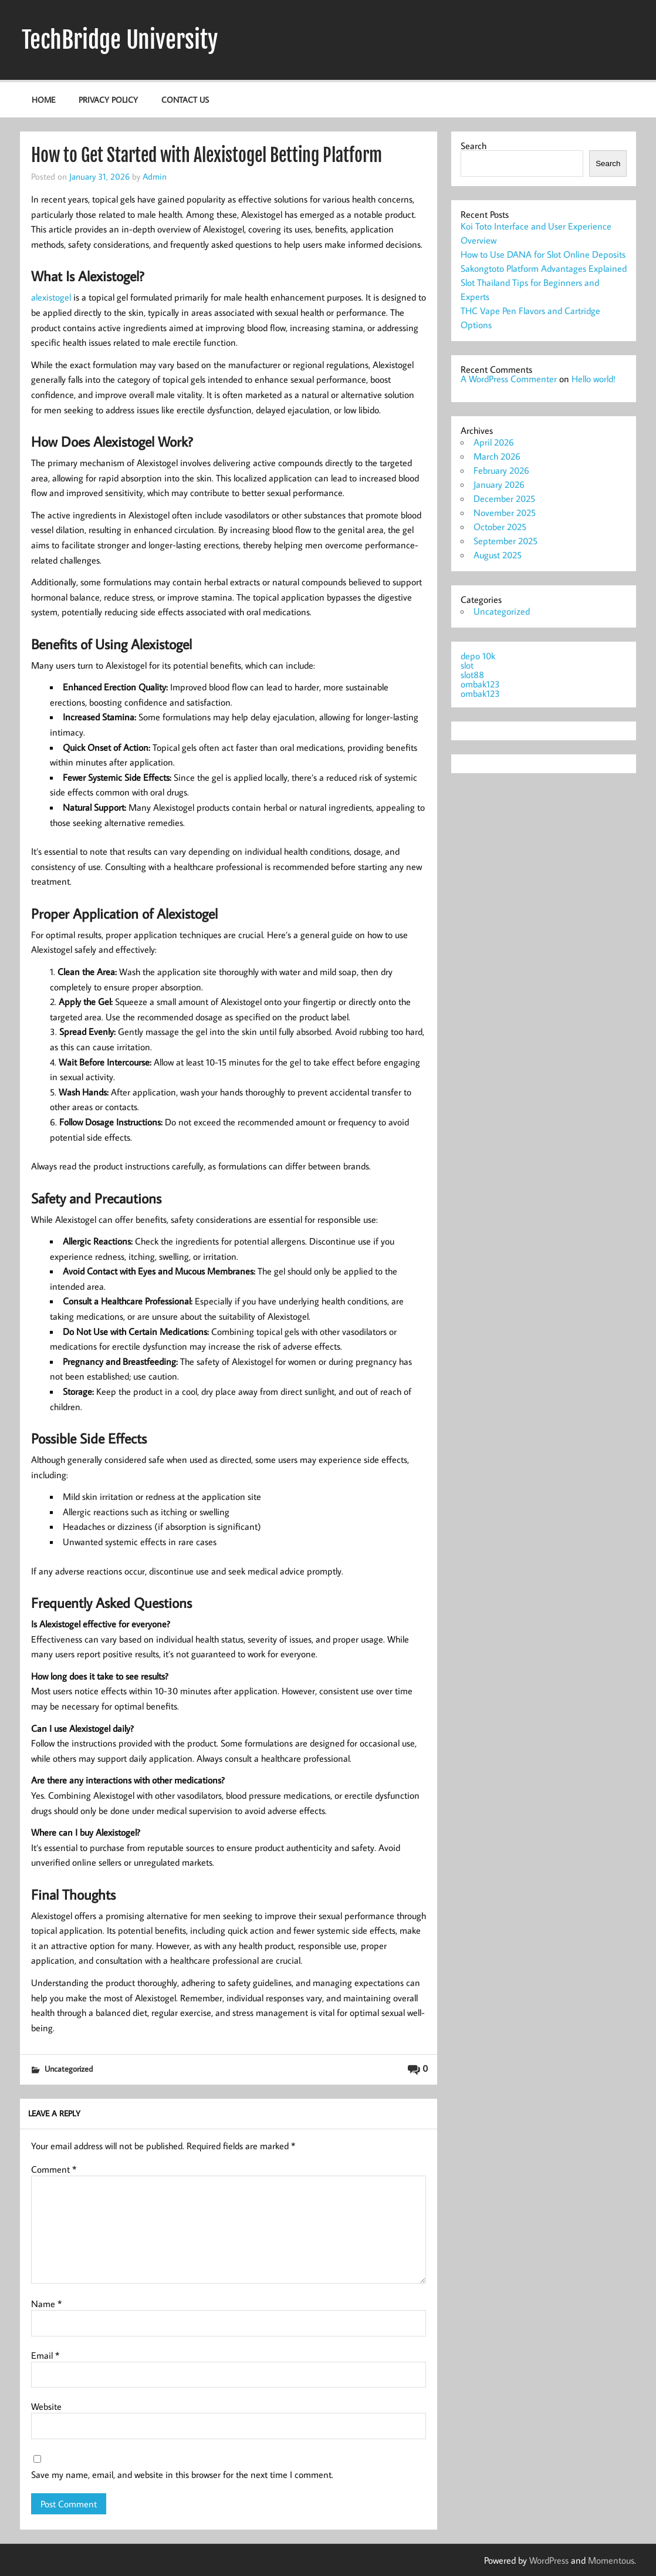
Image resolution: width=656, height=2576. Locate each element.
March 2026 (497, 456)
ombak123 (480, 684)
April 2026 (494, 442)
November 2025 (505, 512)
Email (45, 2355)
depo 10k (478, 656)
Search (473, 145)
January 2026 (499, 484)
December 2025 (504, 498)
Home (43, 99)
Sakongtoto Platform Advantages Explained (544, 268)
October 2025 (500, 526)
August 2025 (498, 555)
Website (46, 2406)
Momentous (611, 2560)
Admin (155, 176)
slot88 (472, 674)
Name (46, 2303)
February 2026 (501, 470)
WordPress (549, 2560)
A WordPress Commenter (509, 379)
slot (467, 665)
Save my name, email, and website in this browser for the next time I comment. (182, 2474)
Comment (53, 2169)
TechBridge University (120, 40)
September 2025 (505, 541)
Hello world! (594, 379)
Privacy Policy (108, 99)
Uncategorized (69, 2068)
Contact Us (185, 99)
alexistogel (51, 297)
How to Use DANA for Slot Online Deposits (543, 254)
